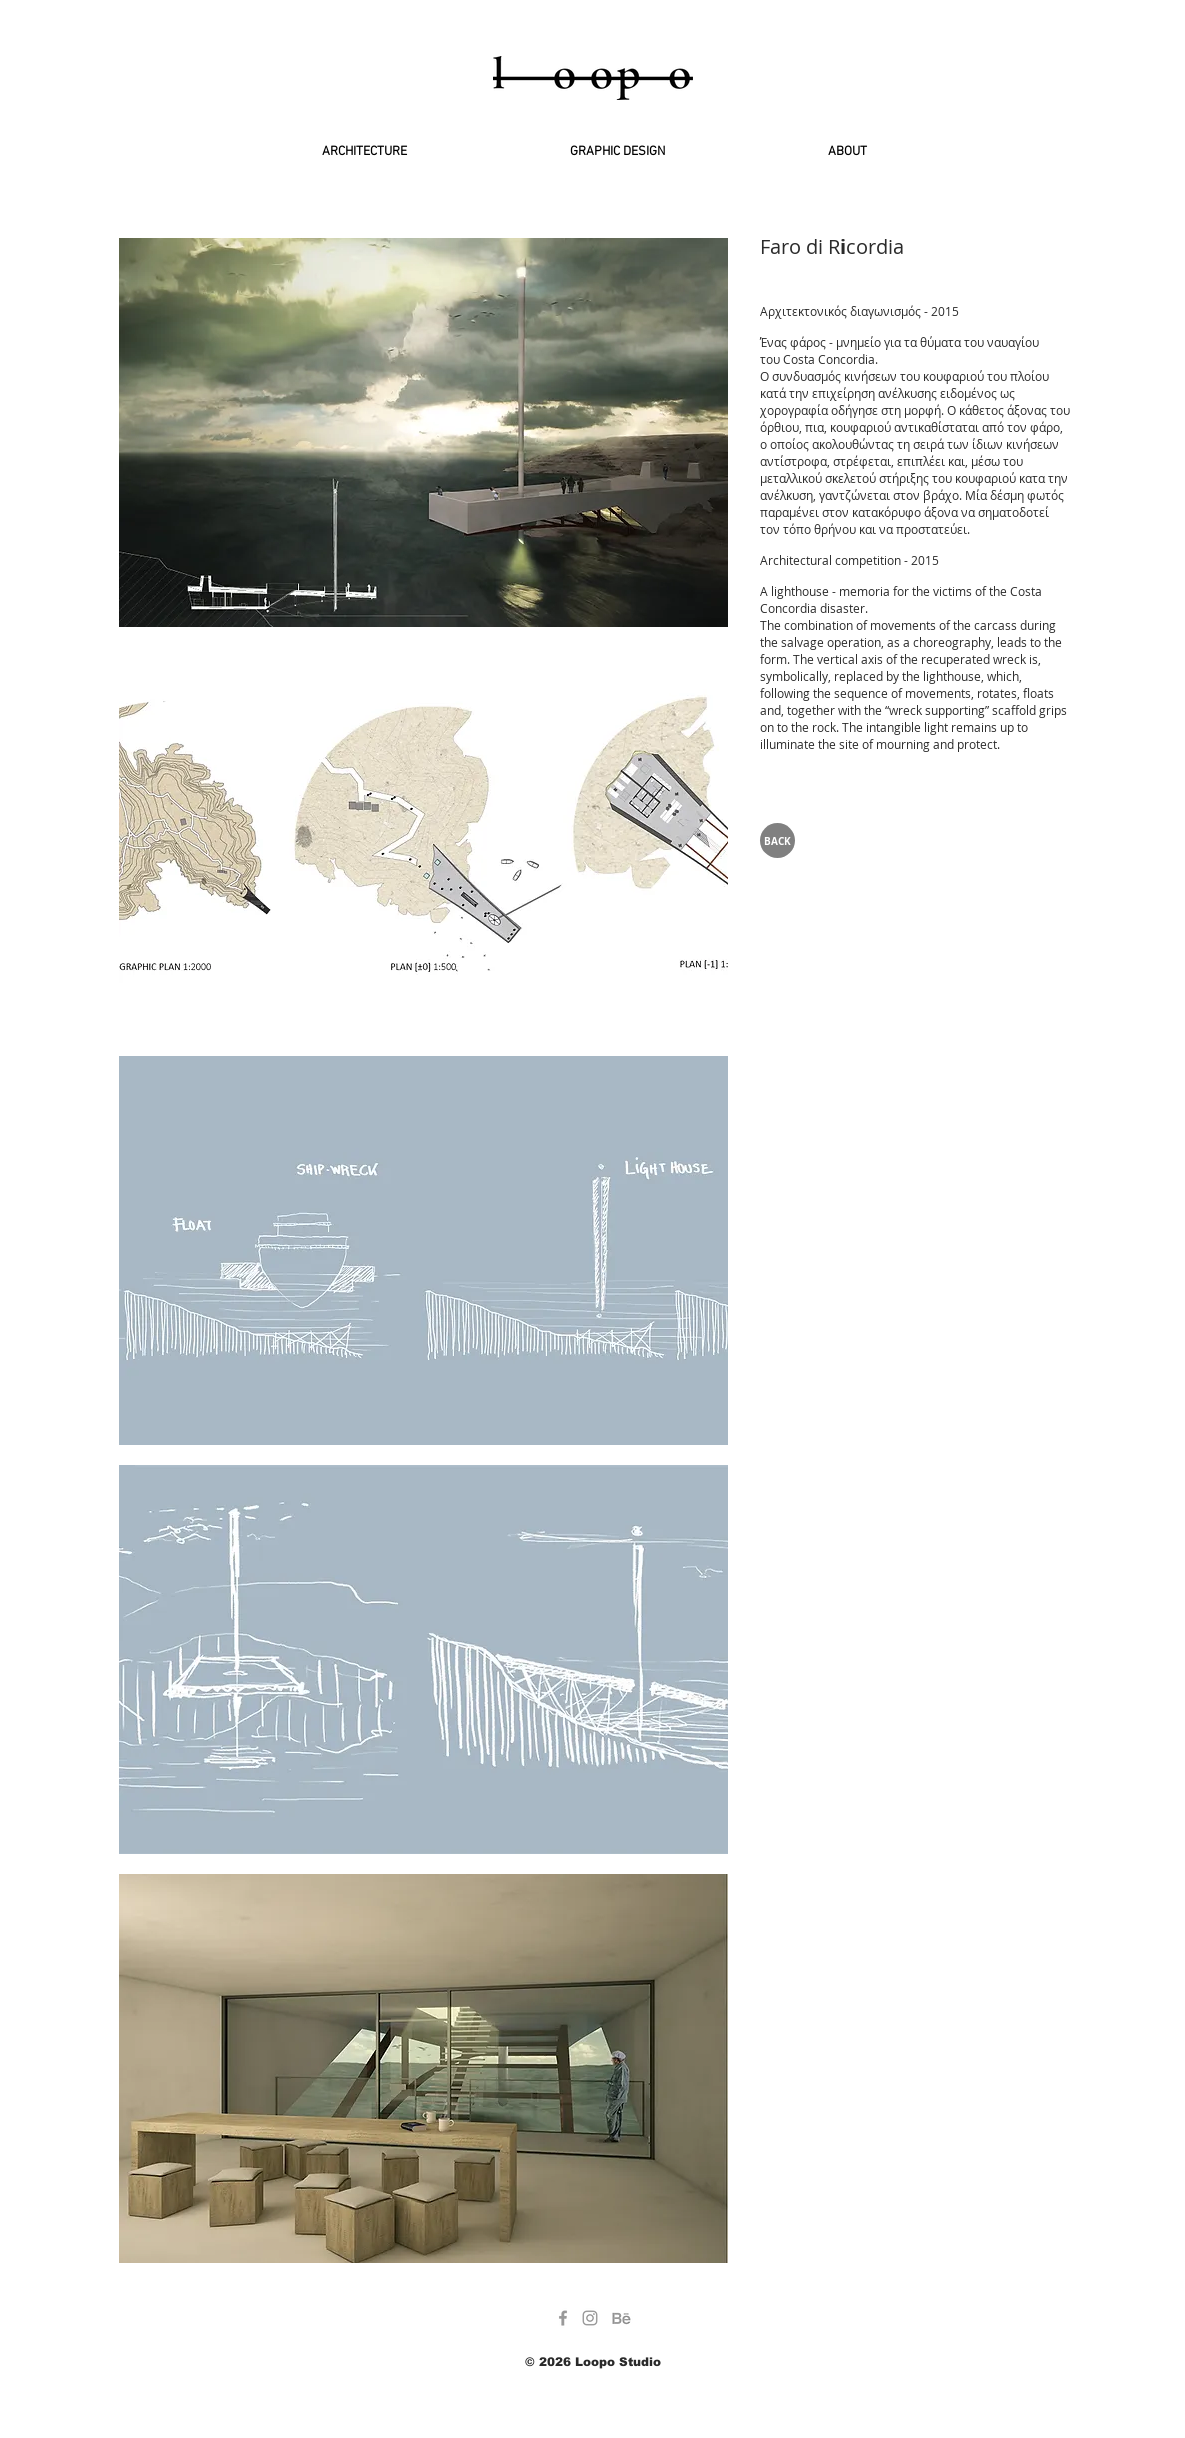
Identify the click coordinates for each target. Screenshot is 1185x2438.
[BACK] (777, 840)
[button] (423, 432)
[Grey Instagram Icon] (590, 2318)
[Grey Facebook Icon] (563, 2318)
